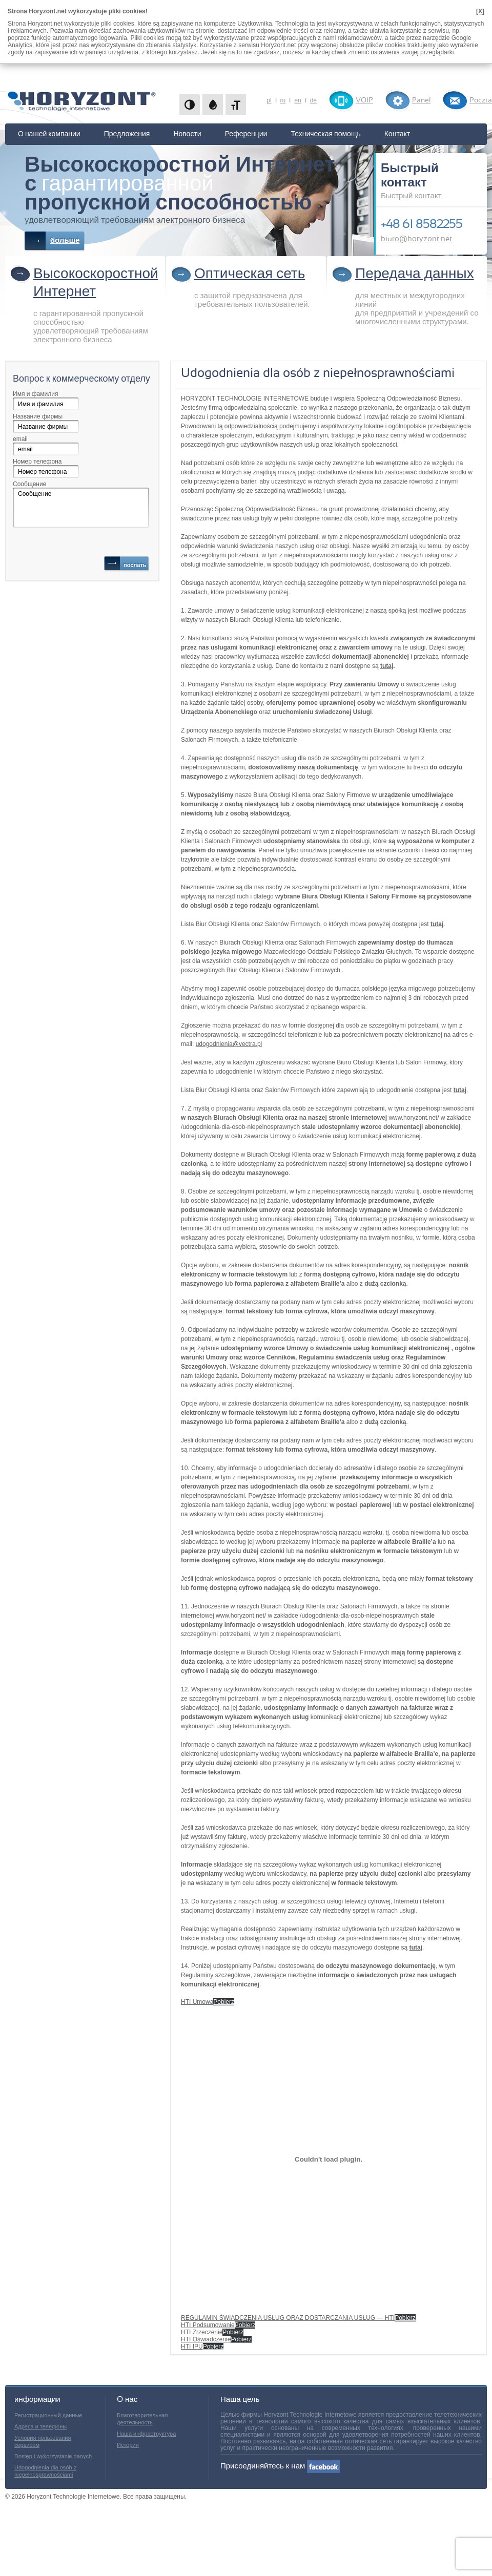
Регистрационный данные (48, 2415)
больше (65, 240)
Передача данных (414, 274)
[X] (480, 11)
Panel (421, 100)
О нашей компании (49, 134)
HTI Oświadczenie (206, 2339)
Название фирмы (38, 416)
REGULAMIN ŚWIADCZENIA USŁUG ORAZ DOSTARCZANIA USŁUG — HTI (288, 2317)
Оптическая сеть (249, 274)
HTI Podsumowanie (208, 2325)
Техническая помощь (325, 134)
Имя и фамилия (35, 393)
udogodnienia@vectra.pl (229, 1044)
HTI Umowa (197, 2001)
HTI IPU (192, 2346)
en (297, 100)
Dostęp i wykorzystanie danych (53, 2456)
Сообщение (29, 484)
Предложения (127, 134)
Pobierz (223, 2001)
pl (268, 100)
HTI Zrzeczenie (201, 2332)
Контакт (397, 134)
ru (283, 100)
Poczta (480, 100)
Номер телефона (37, 461)
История (128, 2445)
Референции (246, 134)
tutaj (386, 665)
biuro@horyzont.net (416, 239)
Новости (187, 134)
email (20, 439)
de (313, 100)
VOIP (364, 100)
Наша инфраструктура (146, 2434)
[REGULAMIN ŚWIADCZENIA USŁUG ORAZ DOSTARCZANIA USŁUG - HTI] (328, 2159)
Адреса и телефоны (40, 2426)
